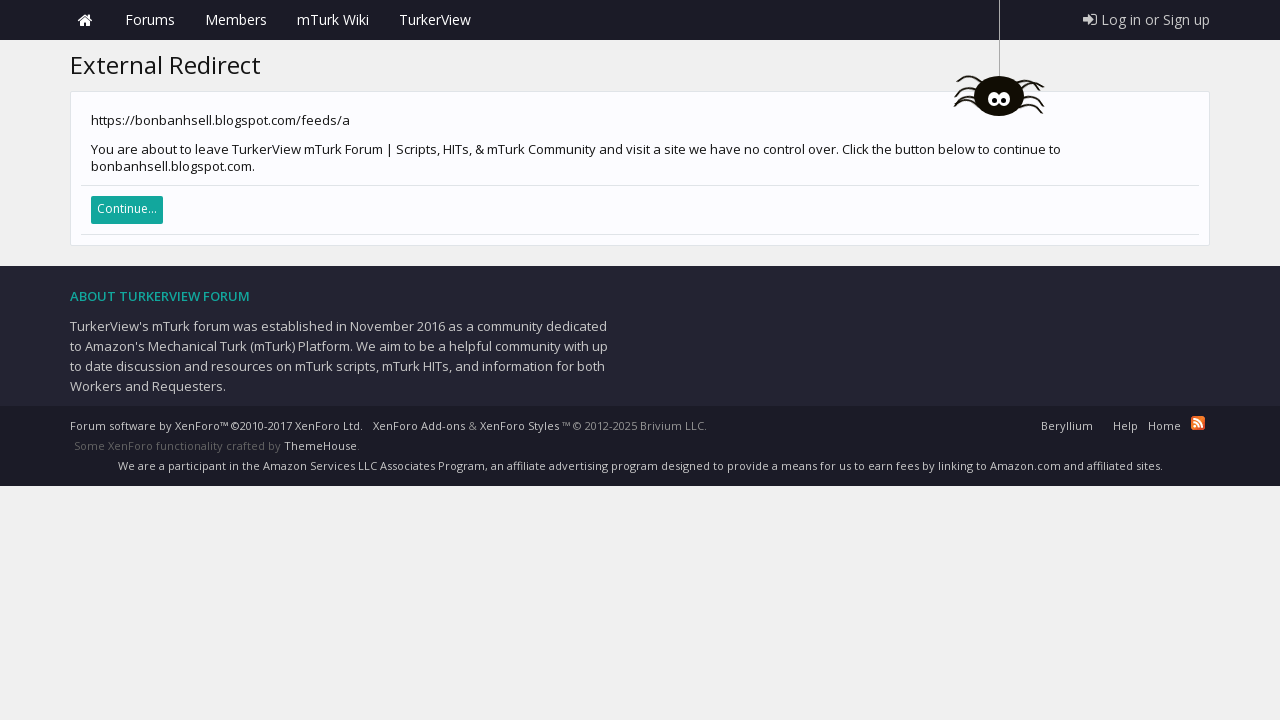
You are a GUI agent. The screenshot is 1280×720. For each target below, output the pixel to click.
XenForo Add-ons (419, 425)
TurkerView (435, 19)
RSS (1198, 423)
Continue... (127, 208)
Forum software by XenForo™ (216, 425)
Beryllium (1067, 425)
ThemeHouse (320, 445)
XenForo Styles (519, 425)
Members (236, 19)
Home (85, 20)
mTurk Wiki (333, 19)
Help (1125, 425)
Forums (150, 19)
